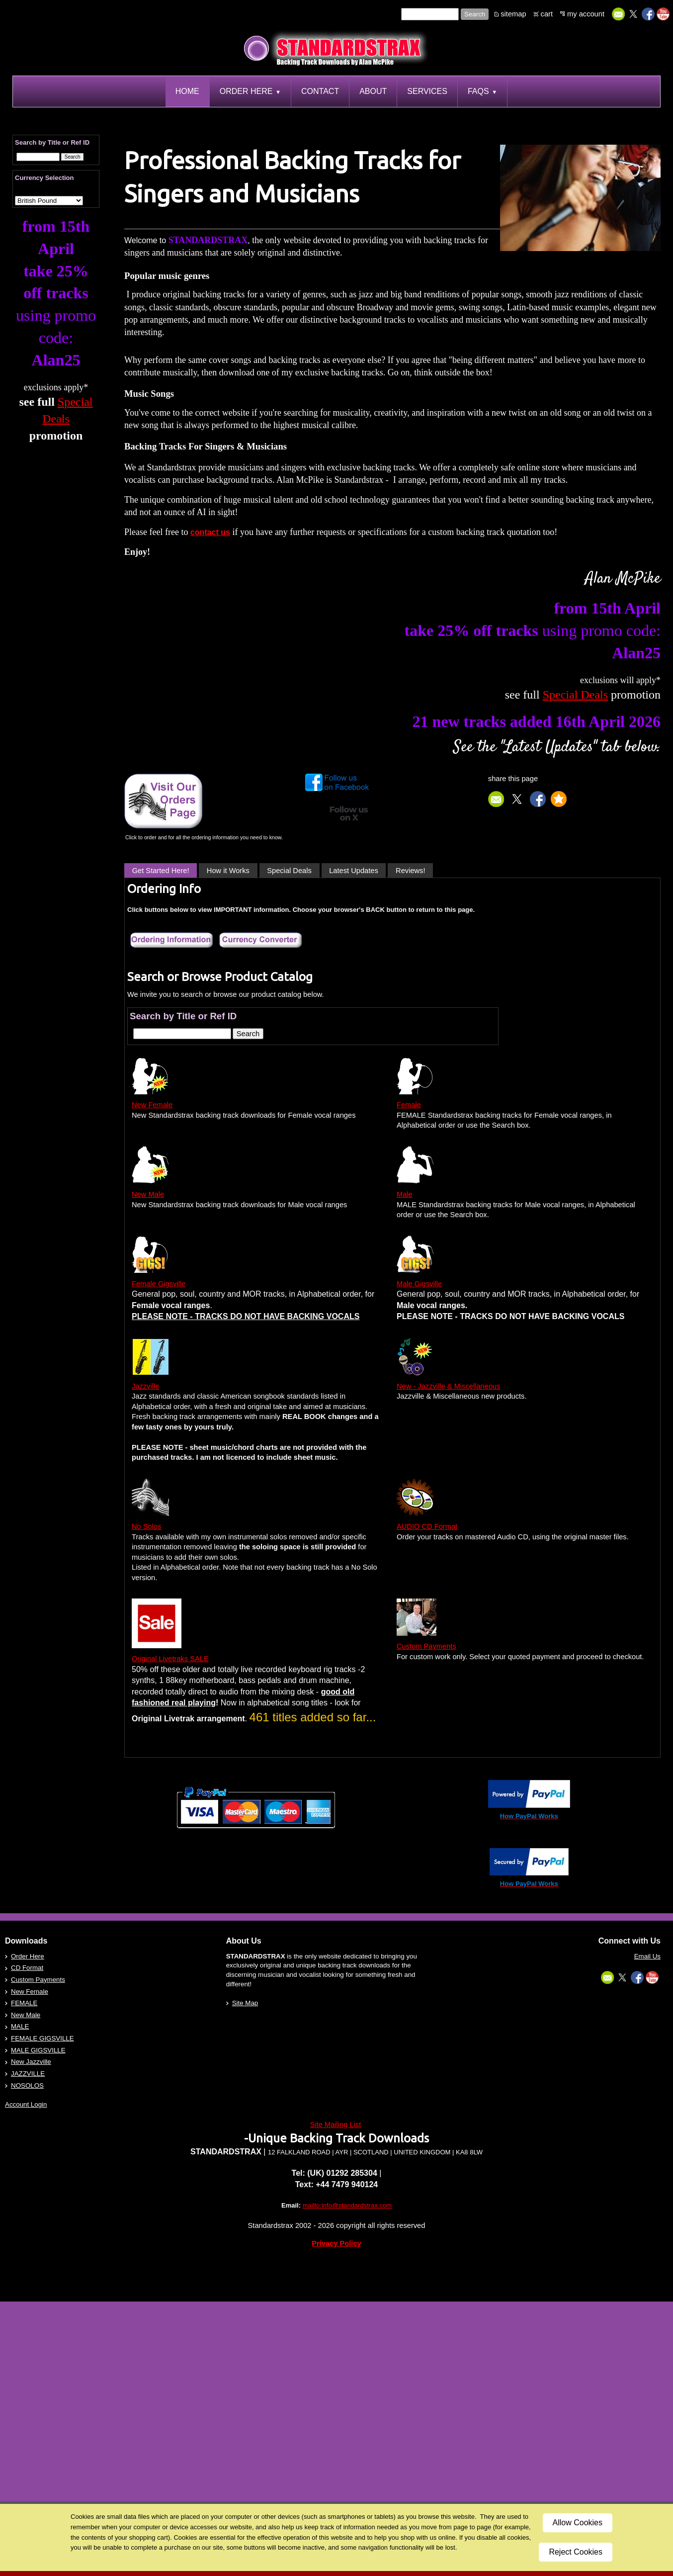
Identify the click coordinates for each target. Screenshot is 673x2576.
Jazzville (145, 1386)
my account (585, 14)
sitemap (513, 14)
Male (405, 1194)
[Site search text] (430, 14)
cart (547, 14)
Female (409, 1105)
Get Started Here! (160, 871)
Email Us (647, 1956)
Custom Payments (426, 1646)
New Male (148, 1194)
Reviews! (410, 871)
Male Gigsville (419, 1284)
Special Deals (289, 871)
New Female (152, 1105)
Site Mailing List (335, 2125)
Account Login (26, 2104)
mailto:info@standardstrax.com (347, 2205)
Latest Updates (353, 871)
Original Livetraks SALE (170, 1659)
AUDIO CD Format (427, 1526)
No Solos (146, 1526)
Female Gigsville (158, 1284)
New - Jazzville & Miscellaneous (449, 1386)
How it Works (228, 871)
